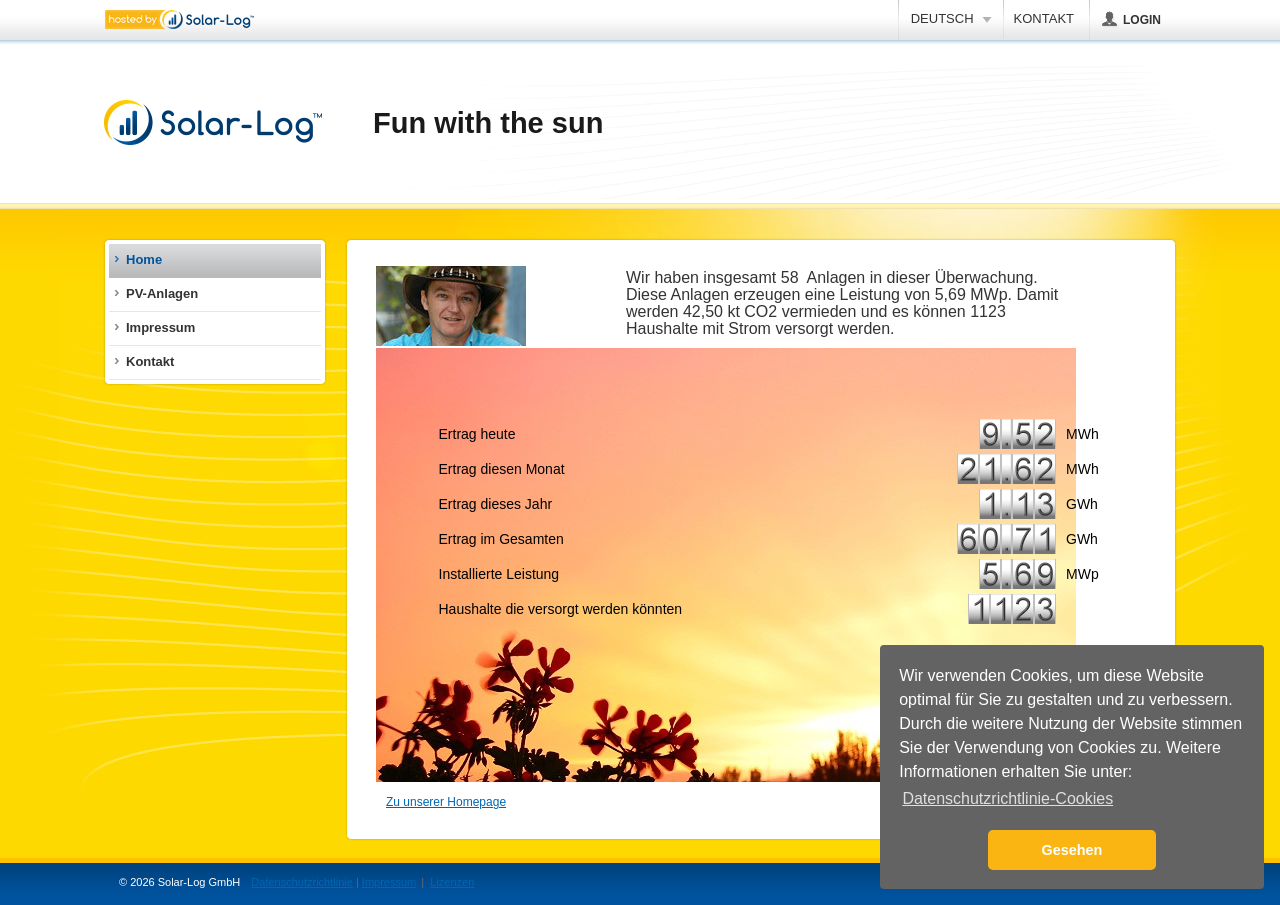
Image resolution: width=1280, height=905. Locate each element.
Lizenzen (452, 882)
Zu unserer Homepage (446, 802)
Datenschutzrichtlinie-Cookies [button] (1007, 798)
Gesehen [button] (1072, 850)
